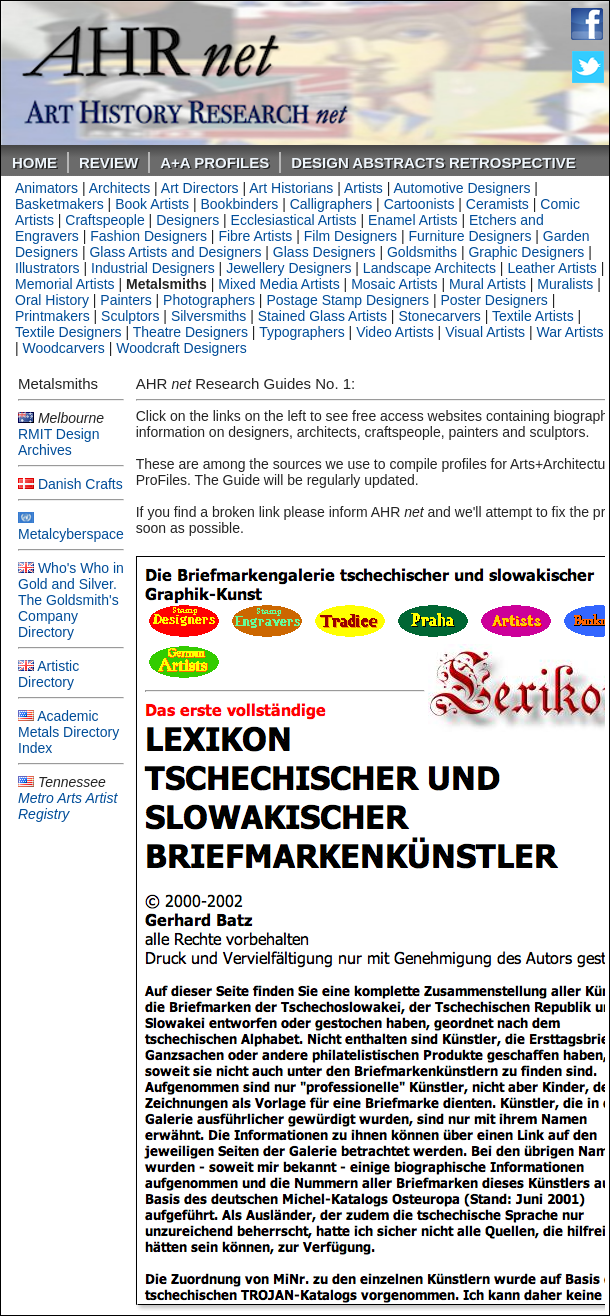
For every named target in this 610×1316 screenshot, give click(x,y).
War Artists (569, 332)
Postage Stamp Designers (347, 300)
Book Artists (152, 204)
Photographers (209, 300)
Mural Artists (487, 284)
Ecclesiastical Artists (294, 220)
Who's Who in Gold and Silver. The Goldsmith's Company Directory (71, 600)
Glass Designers (324, 252)
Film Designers (350, 236)
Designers (187, 220)
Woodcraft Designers (181, 348)
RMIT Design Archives (58, 442)
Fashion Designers (148, 236)
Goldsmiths (422, 252)
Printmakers (52, 316)
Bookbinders (239, 204)
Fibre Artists (255, 236)
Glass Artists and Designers (175, 252)
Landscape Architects (429, 268)
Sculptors (130, 316)
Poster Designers (493, 300)
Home (34, 162)
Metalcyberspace (71, 534)
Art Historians (291, 188)
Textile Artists (533, 316)
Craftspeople (104, 220)
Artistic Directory (48, 674)
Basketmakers (59, 204)
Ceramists (497, 204)
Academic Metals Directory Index (68, 732)
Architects (119, 188)
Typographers (302, 332)
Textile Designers (68, 332)
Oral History (52, 300)
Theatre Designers (190, 332)
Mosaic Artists (394, 284)
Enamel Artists (412, 220)
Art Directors (200, 188)
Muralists (565, 284)
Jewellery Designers (288, 268)
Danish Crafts (80, 484)
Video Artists (395, 332)
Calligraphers (331, 204)
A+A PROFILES (214, 162)
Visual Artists (485, 332)
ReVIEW (108, 162)
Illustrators (47, 268)
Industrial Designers (153, 268)
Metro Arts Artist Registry (67, 806)
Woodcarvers (64, 348)
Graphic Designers (526, 252)
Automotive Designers (462, 188)
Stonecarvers (439, 316)
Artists (363, 188)
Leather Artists (552, 268)
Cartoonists (419, 204)
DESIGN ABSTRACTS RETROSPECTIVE (433, 162)
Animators (46, 188)
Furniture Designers (470, 236)
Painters (125, 300)
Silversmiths (208, 316)
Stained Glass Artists (322, 316)
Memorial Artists (65, 284)
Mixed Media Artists (278, 284)
